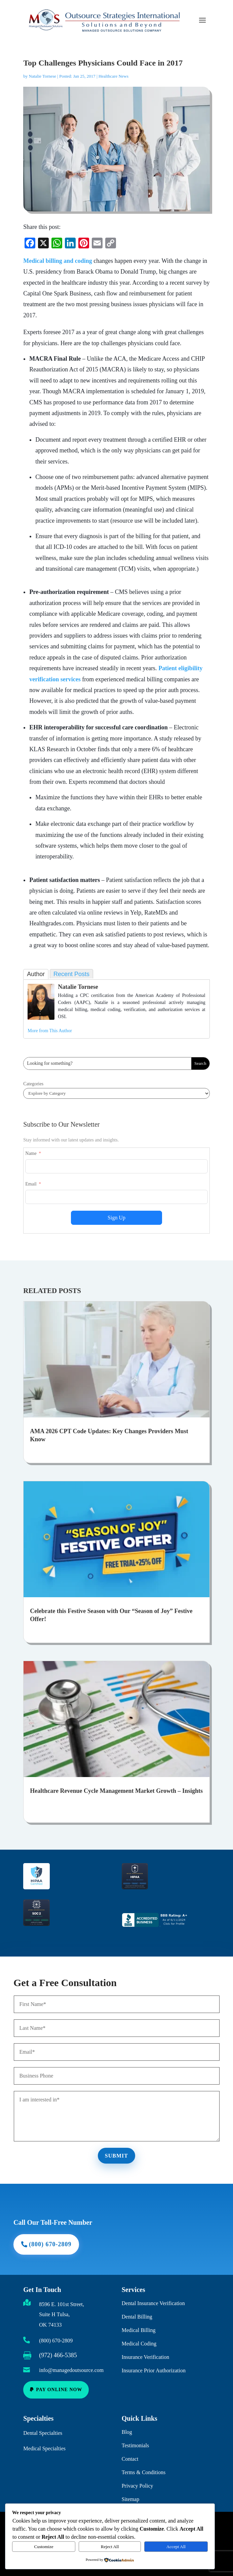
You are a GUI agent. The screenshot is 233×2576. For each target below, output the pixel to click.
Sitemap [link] (130, 2491)
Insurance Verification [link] (145, 2348)
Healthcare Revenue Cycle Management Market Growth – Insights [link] (116, 1790)
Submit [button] (116, 2152)
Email (30, 1183)
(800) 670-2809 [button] (59, 2232)
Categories (33, 1083)
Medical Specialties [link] (44, 2446)
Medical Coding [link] (139, 2335)
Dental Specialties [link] (42, 2430)
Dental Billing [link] (137, 2308)
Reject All (110, 2546)
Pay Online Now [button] (59, 2389)
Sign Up (116, 1217)
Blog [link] (127, 2423)
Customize (43, 2546)
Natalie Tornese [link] (42, 76)
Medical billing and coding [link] (57, 260)
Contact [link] (130, 2450)
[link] (30, 244)
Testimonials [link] (135, 2437)
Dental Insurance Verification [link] (153, 2295)
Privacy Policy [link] (137, 2477)
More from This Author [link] (50, 1030)
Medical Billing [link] (139, 2322)
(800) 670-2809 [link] (56, 2340)
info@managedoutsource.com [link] (71, 2370)
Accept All (176, 2546)
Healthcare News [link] (113, 76)
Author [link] (36, 974)
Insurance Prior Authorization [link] (154, 2362)
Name (30, 1153)
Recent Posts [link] (71, 974)
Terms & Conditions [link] (143, 2464)
